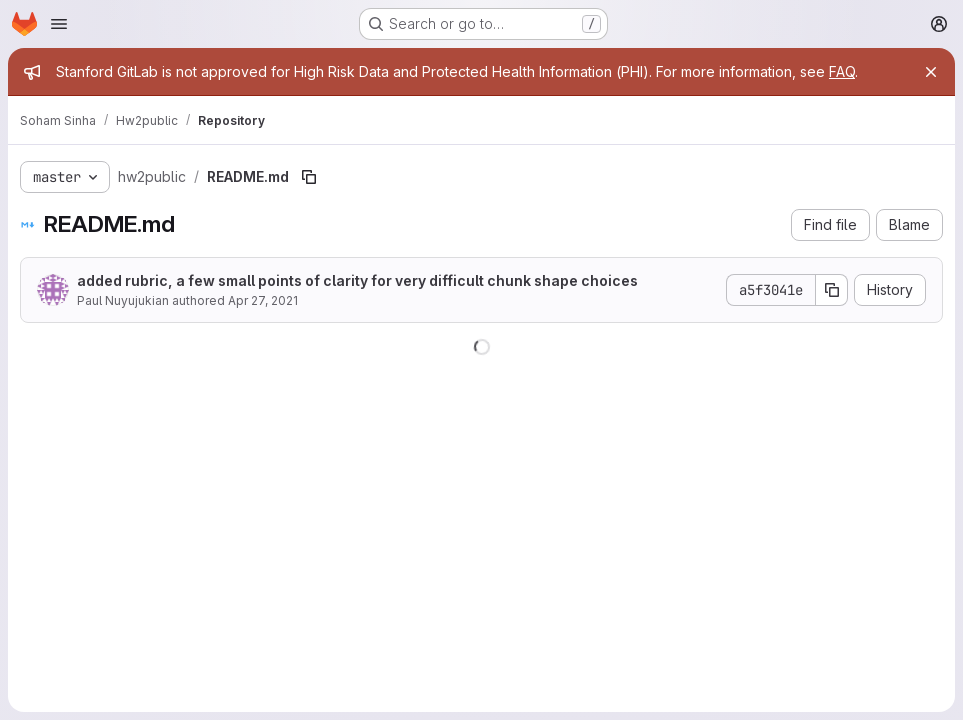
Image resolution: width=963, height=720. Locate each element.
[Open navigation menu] (59, 24)
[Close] (931, 72)
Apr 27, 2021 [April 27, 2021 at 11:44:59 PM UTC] (263, 300)
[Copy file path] (309, 177)
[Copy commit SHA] (832, 290)
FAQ (842, 71)
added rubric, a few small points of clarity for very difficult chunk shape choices (357, 280)
